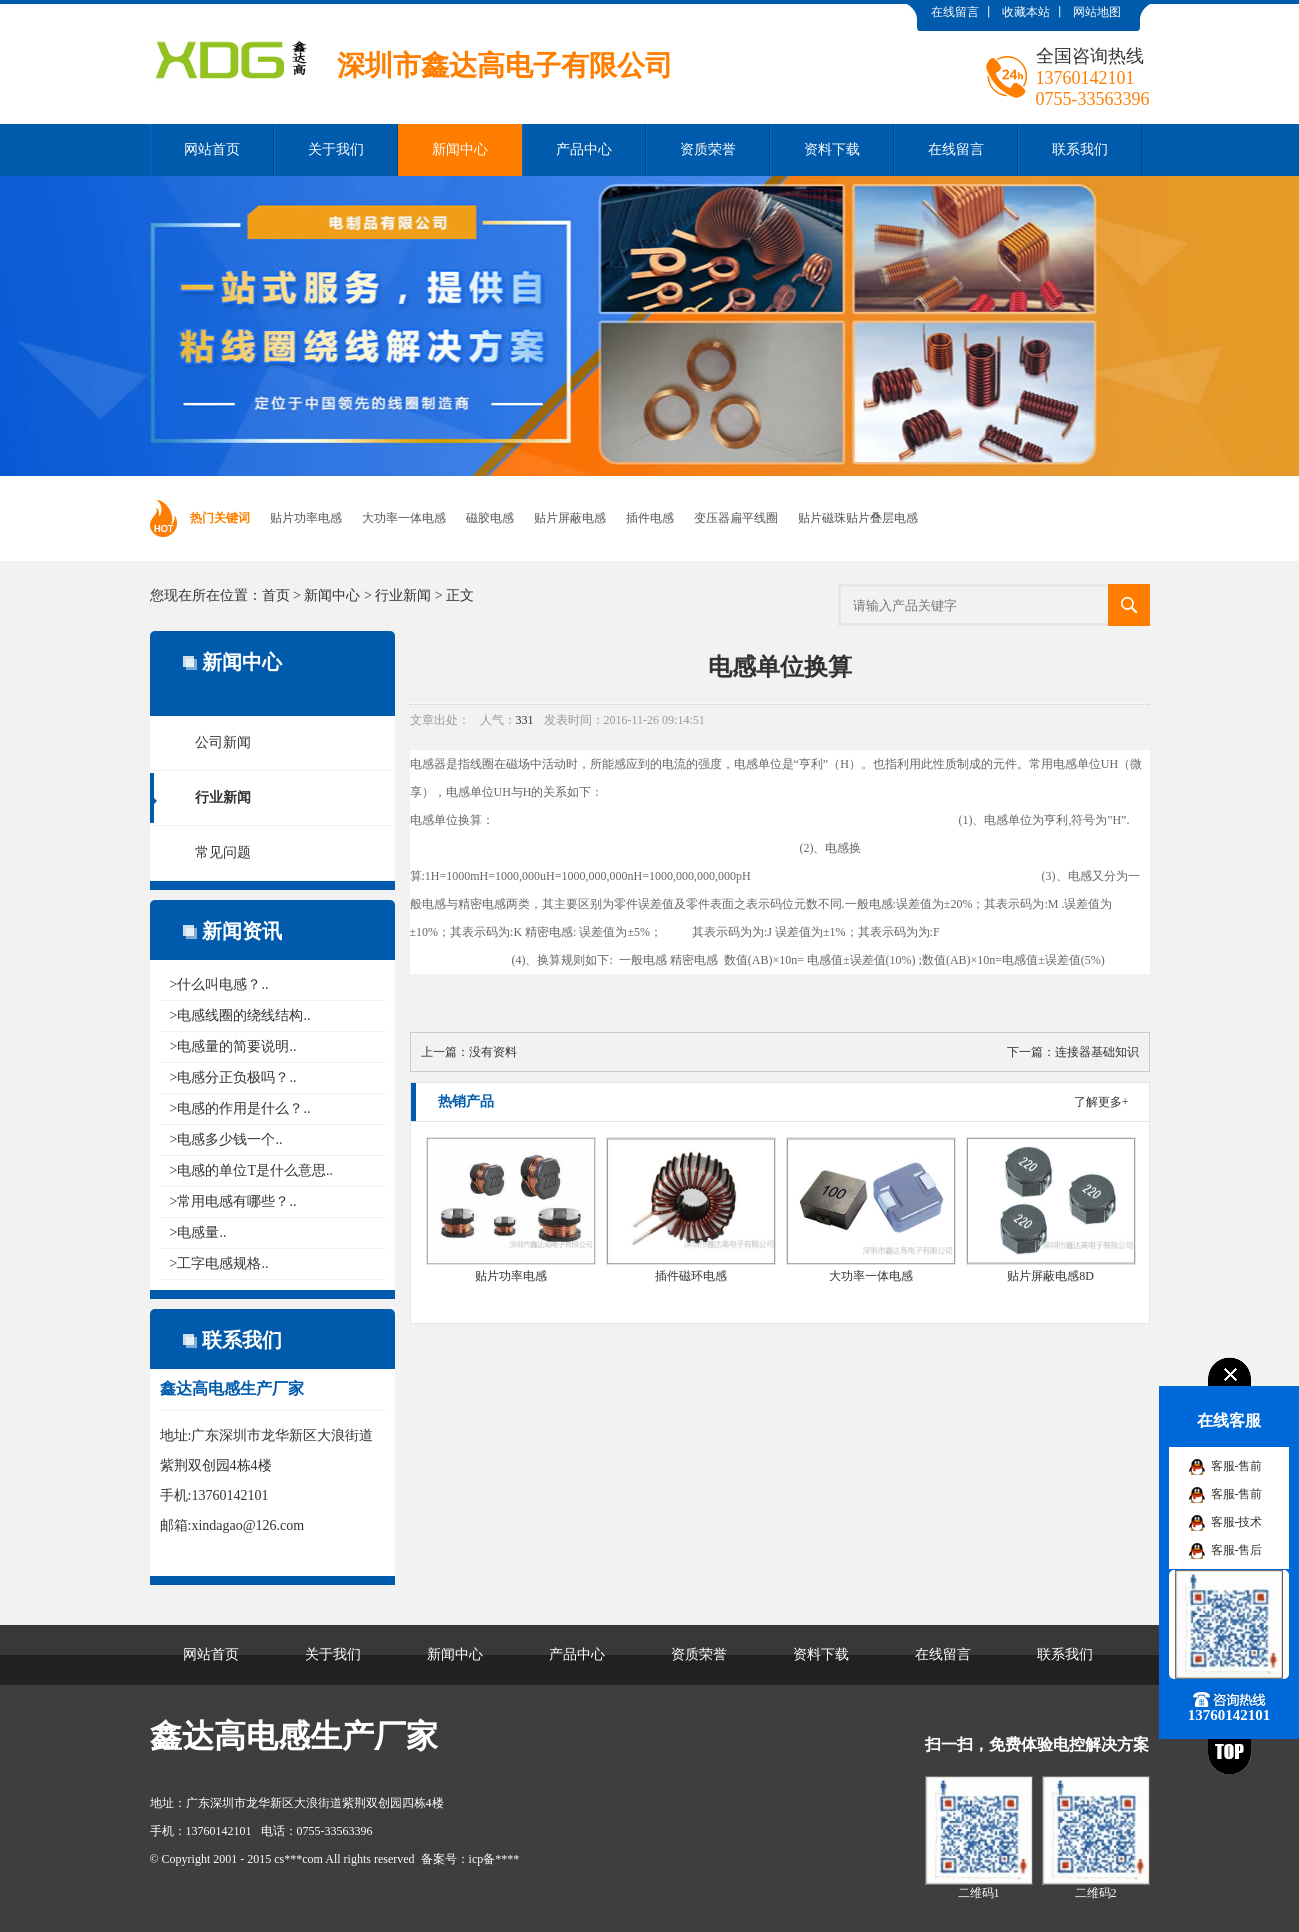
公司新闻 (223, 742)
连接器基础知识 (1097, 1052)
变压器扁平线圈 (736, 518)
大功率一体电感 (404, 518)
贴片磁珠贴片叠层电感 (858, 518)
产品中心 (584, 149)
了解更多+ (1101, 1102)
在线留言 (955, 12)
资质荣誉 (708, 149)
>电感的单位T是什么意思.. (251, 1170)
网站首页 (212, 149)
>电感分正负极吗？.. (233, 1077)
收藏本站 (1026, 12)
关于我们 (336, 149)
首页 (276, 595)
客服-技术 (1237, 1522)
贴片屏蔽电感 (570, 518)
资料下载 (832, 149)
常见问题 (223, 852)
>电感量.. (198, 1232)
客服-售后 (1237, 1550)
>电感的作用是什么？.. (240, 1108)
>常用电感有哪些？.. (233, 1201)
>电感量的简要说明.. (233, 1046)
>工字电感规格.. (219, 1263)
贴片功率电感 (306, 518)
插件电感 (650, 518)
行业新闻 (403, 595)
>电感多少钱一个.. (226, 1139)
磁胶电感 (490, 518)
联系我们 (1080, 149)
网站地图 (1097, 12)
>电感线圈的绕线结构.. (240, 1015)
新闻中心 (460, 149)
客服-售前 (1237, 1466)
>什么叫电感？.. (219, 984)
